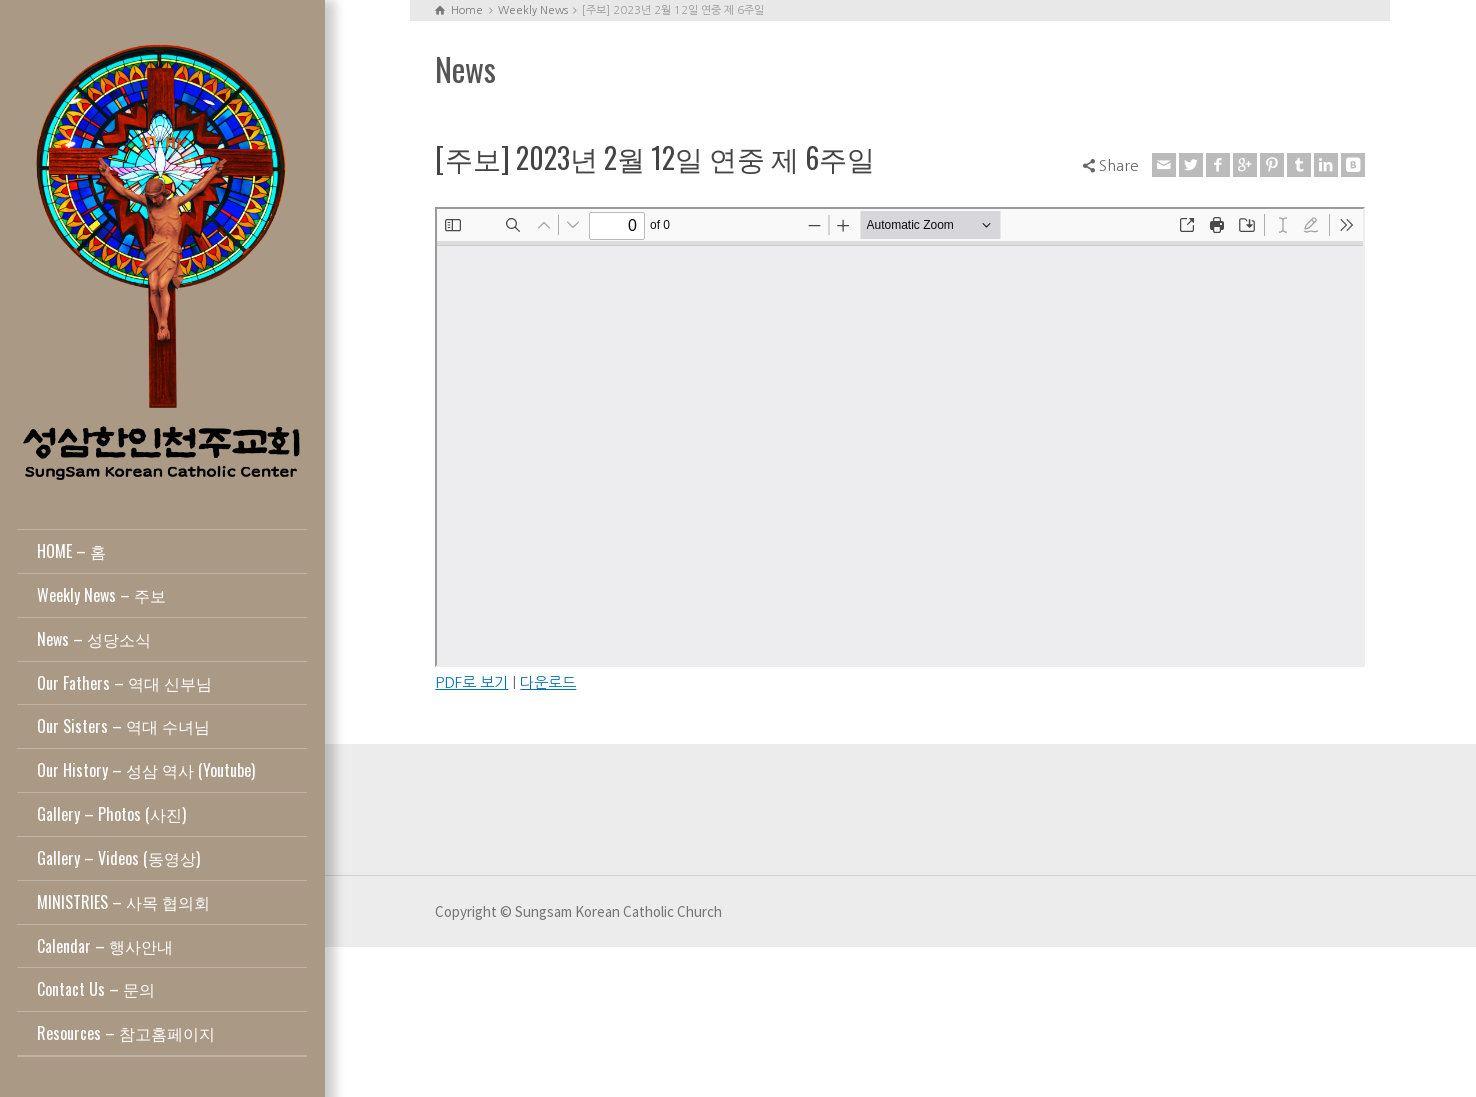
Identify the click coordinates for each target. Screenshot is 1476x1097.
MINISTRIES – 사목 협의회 (123, 902)
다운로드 (548, 682)
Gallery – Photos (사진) (111, 814)
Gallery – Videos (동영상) (118, 858)
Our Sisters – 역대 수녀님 (123, 726)
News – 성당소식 (94, 639)
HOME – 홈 (71, 551)
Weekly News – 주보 (101, 595)
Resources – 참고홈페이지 (126, 1033)
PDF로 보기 (471, 682)
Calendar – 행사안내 (105, 946)
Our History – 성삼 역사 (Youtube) (146, 770)
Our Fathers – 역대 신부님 (124, 683)
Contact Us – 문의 (96, 989)
